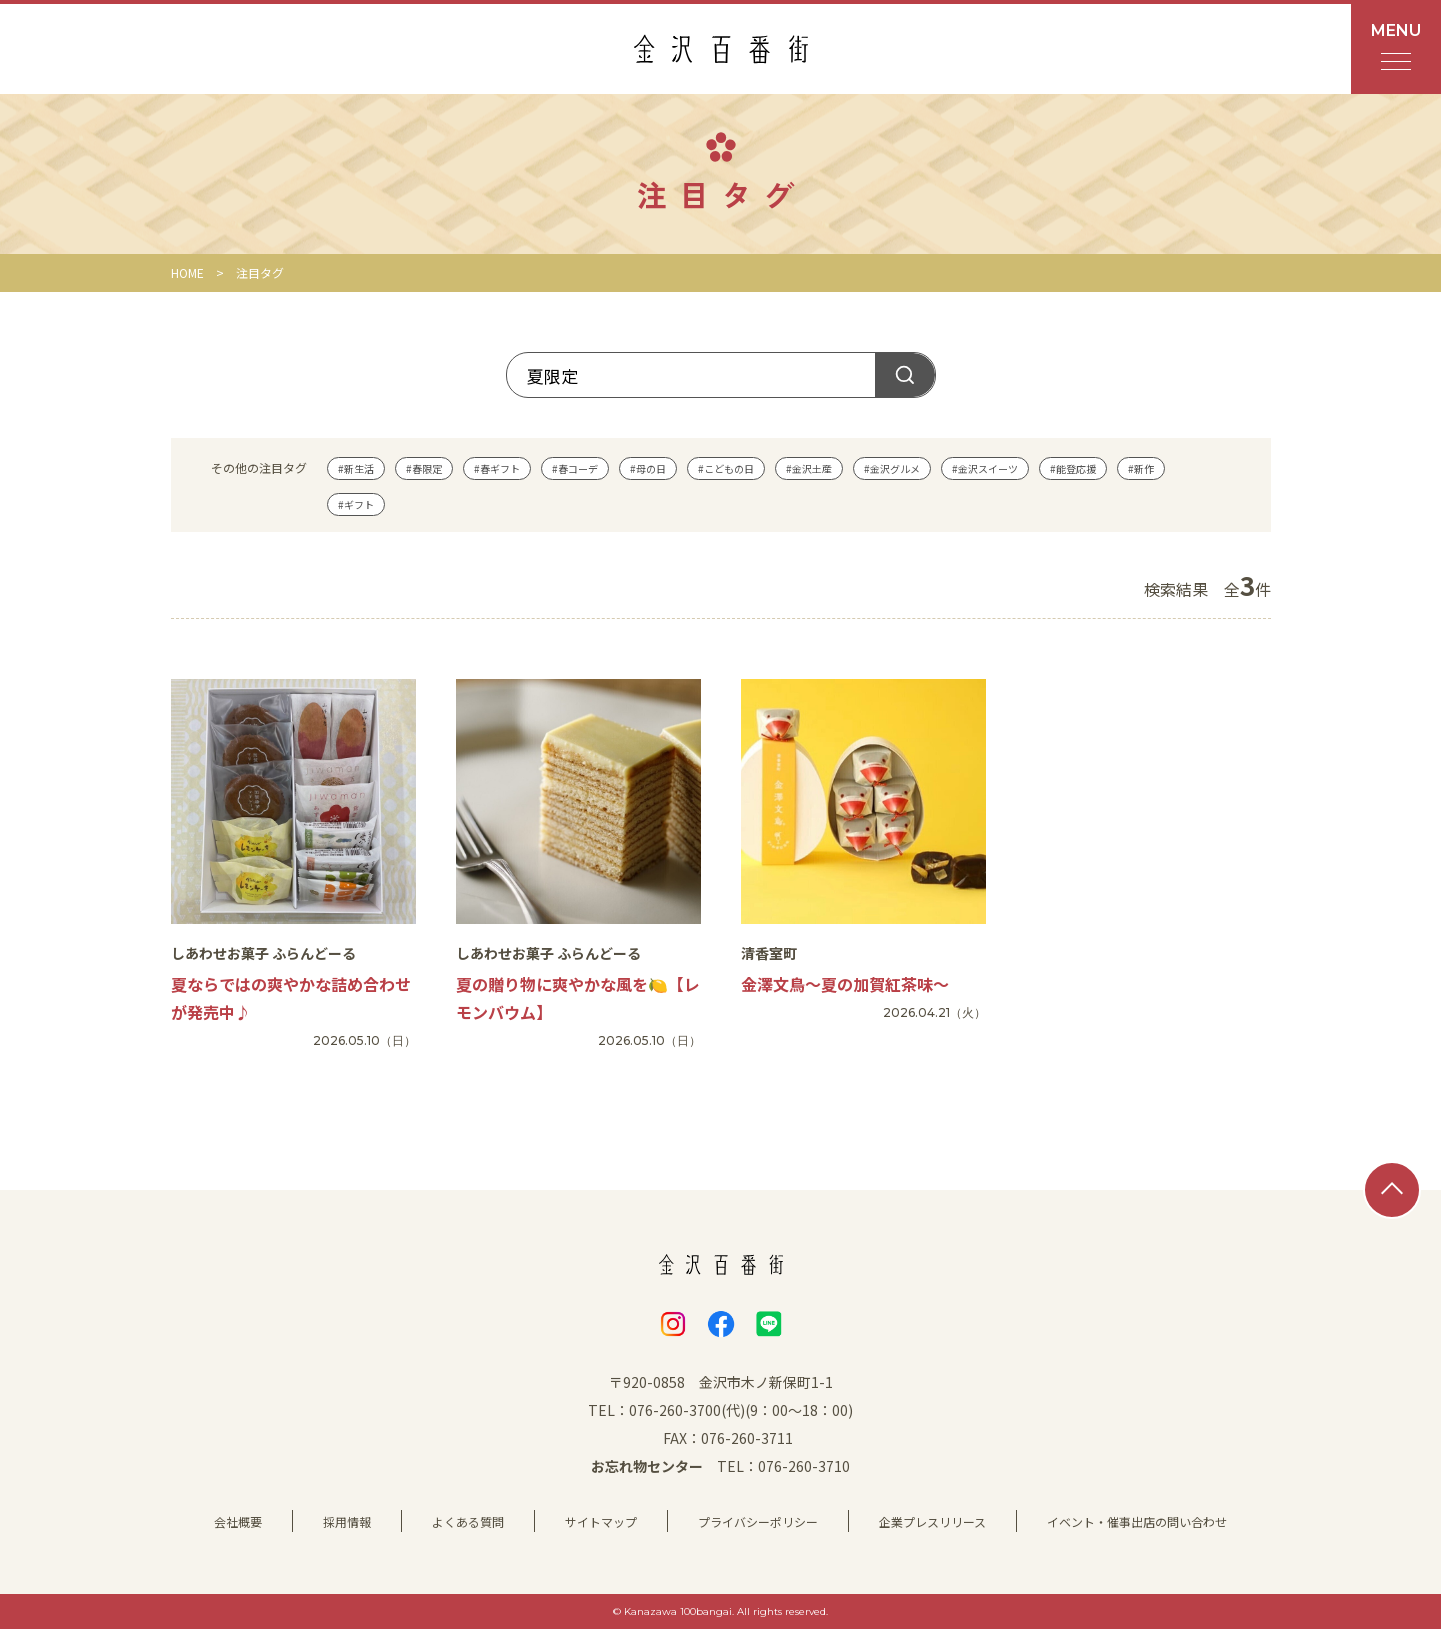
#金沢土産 (809, 468)
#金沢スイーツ (985, 468)
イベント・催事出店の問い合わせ (1137, 1521)
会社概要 (238, 1521)
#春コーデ (575, 468)
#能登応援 (1073, 468)
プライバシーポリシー (758, 1521)
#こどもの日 (726, 468)
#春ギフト (497, 468)
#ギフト (356, 504)
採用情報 (347, 1521)
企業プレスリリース (932, 1521)
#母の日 (648, 468)
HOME (187, 272)
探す (905, 375)
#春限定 (424, 468)
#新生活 (356, 468)
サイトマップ (601, 1521)
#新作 (1141, 468)
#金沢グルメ (892, 468)
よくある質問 (468, 1521)
